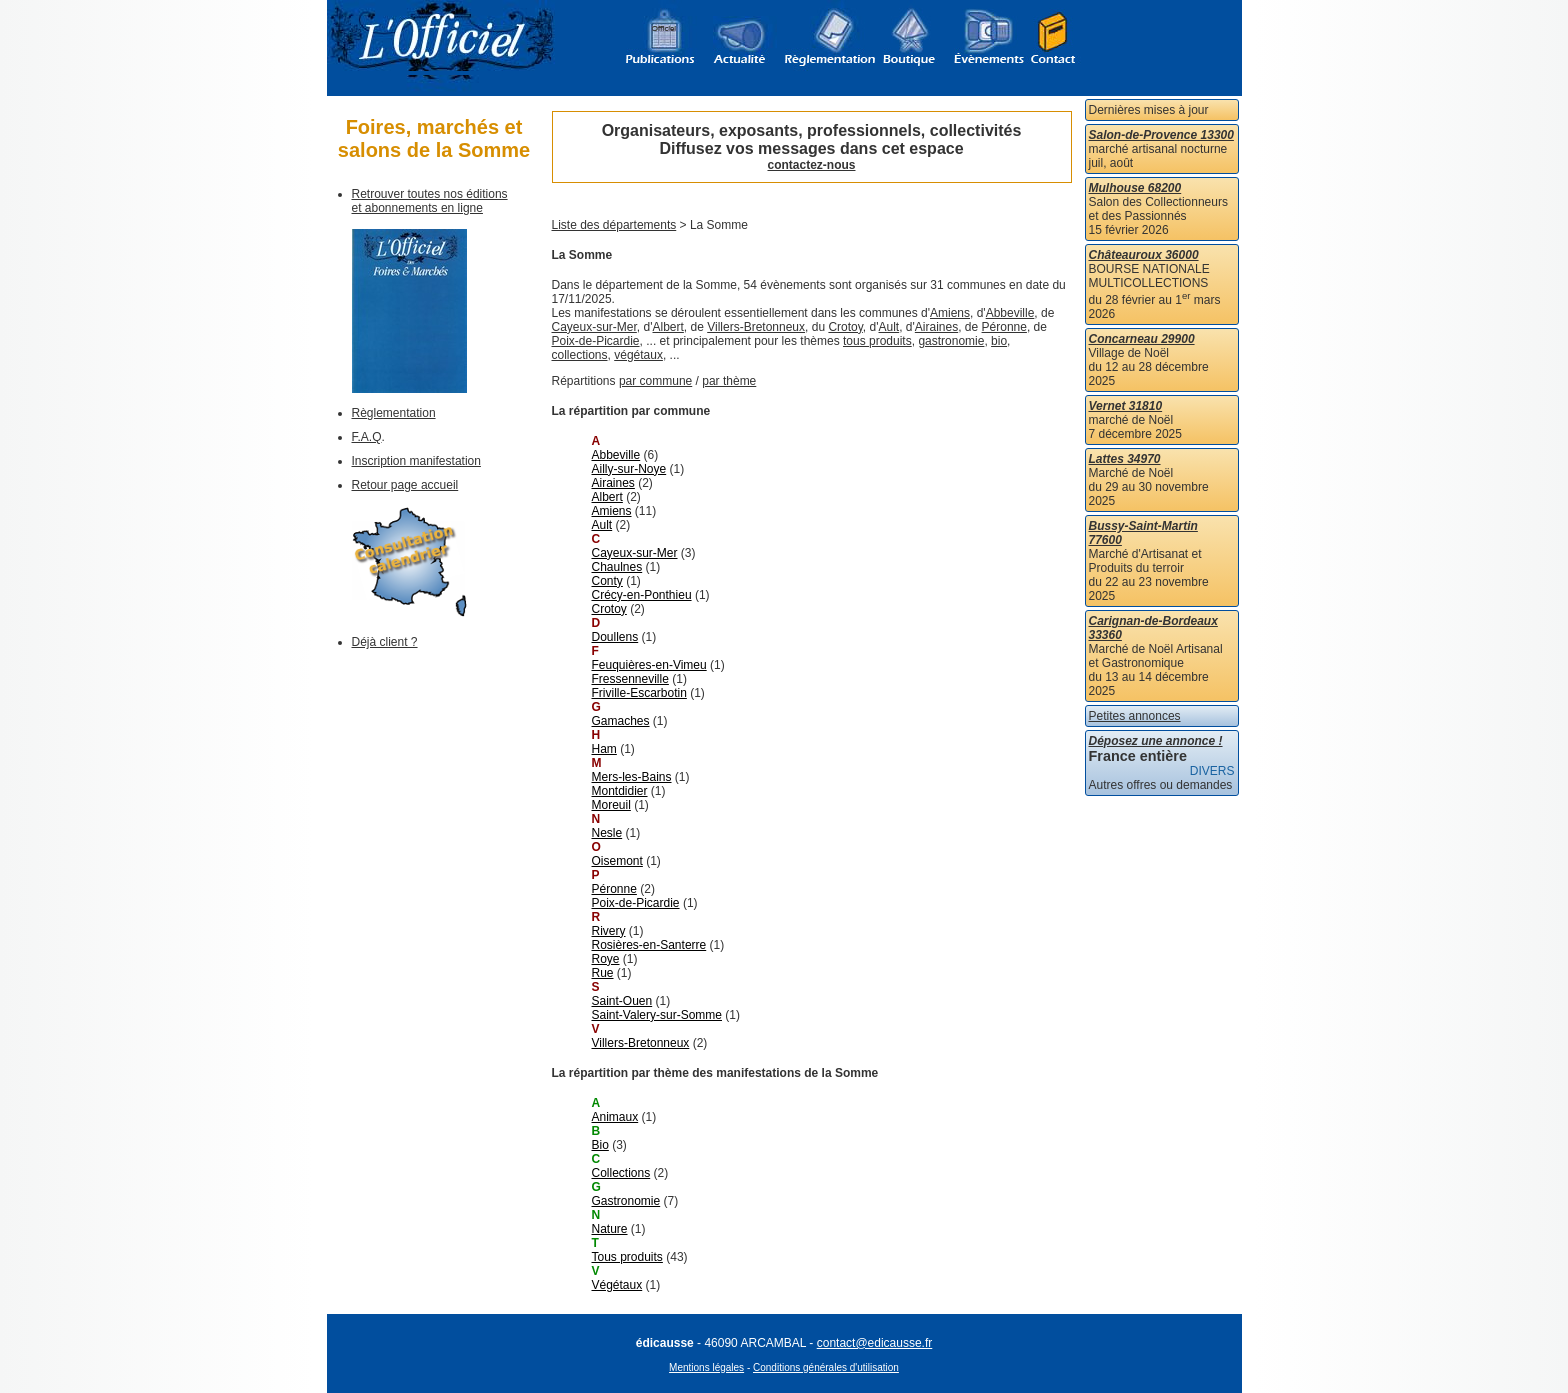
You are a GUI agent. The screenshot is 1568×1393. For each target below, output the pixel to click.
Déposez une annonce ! (1156, 741)
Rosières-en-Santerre (649, 945)
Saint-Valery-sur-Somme (657, 1015)
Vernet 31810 (1126, 406)
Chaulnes (617, 567)
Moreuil (611, 805)
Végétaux (617, 1285)
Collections (621, 1173)
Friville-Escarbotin (639, 693)
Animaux (615, 1117)
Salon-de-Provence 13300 (1161, 135)
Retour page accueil (405, 485)
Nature (610, 1229)
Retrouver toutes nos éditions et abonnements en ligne (430, 201)
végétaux (638, 355)
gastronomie (951, 341)
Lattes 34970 (1125, 459)
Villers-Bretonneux (756, 327)
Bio (600, 1145)
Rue (603, 973)
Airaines (936, 327)
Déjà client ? (385, 642)
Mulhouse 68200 (1135, 188)
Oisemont (617, 861)
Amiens (950, 313)
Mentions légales (706, 1367)
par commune (655, 381)
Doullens (615, 637)
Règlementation (394, 413)
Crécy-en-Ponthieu (642, 595)
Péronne (1004, 327)
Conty (607, 581)
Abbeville (1010, 313)
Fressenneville (630, 679)
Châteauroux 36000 (1144, 255)
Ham (604, 749)
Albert (668, 327)
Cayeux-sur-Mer (594, 327)
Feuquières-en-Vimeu (649, 665)
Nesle (607, 833)
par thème (729, 381)
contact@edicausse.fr (875, 1343)
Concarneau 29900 (1142, 339)
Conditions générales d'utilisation (826, 1367)
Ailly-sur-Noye (629, 469)
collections (580, 355)
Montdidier (620, 791)
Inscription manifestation (416, 461)
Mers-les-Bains (632, 777)
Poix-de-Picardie (596, 341)
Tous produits (627, 1257)
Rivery (609, 931)
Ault (889, 327)
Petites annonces (1135, 716)
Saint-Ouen (622, 1001)
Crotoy (845, 327)
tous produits (877, 341)
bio (999, 341)
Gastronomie (626, 1201)
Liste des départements (614, 225)
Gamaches (621, 721)
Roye (606, 959)
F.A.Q (367, 437)
